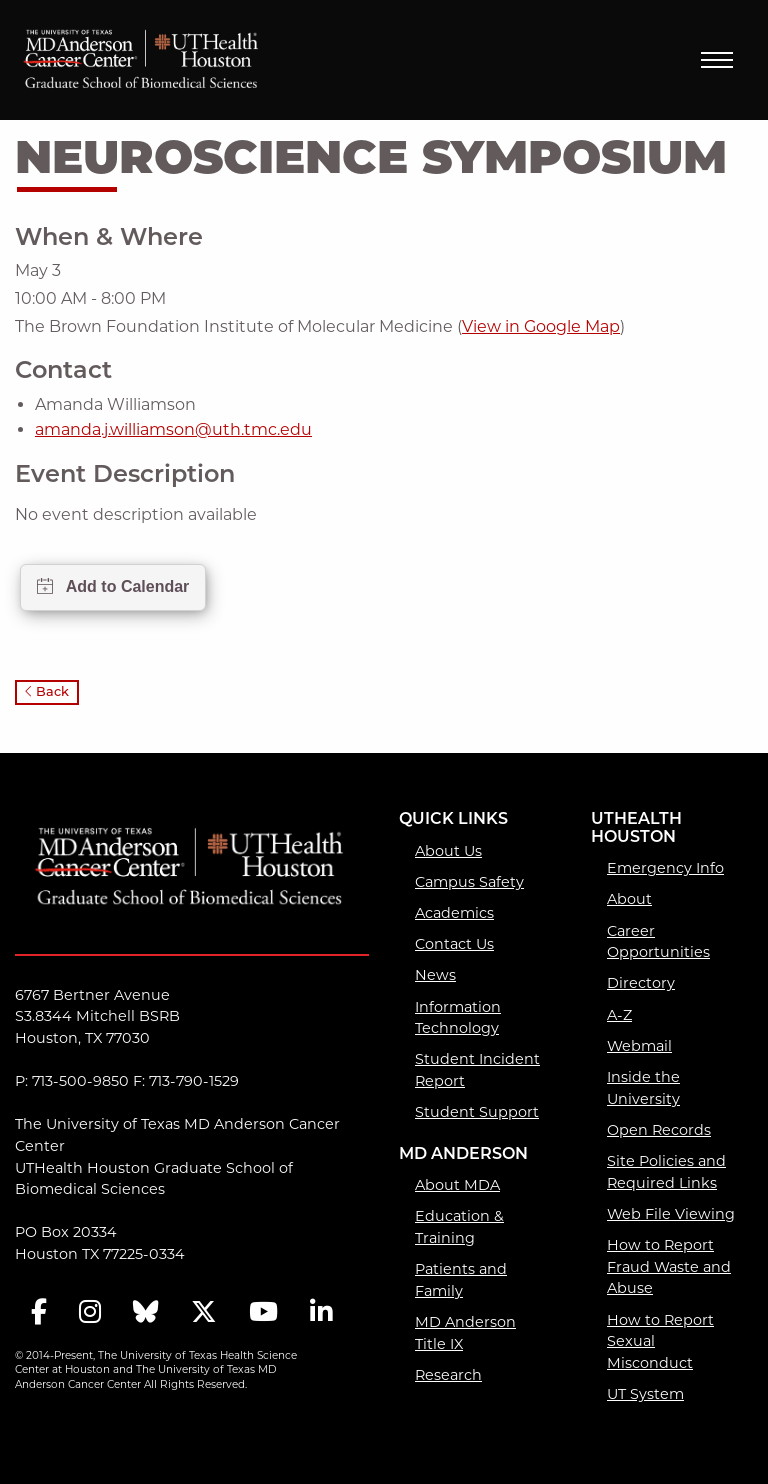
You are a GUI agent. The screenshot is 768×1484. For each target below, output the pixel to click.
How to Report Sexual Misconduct (660, 1341)
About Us (448, 851)
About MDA (457, 1185)
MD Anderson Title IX (465, 1333)
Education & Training (459, 1227)
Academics (454, 913)
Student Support (477, 1112)
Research (448, 1375)
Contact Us (454, 944)
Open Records (659, 1130)
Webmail (639, 1046)
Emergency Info (665, 868)
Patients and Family (461, 1280)
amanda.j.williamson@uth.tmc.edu (173, 429)
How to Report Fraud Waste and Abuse (669, 1266)
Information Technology (458, 1018)
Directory (641, 983)
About (629, 899)
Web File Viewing (671, 1214)
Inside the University (643, 1088)
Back (47, 691)
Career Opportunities (658, 942)
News (435, 975)
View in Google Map (541, 326)
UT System (645, 1394)
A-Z (619, 1015)
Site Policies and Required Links (666, 1172)
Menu (717, 60)
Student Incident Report (477, 1070)
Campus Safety (469, 882)
